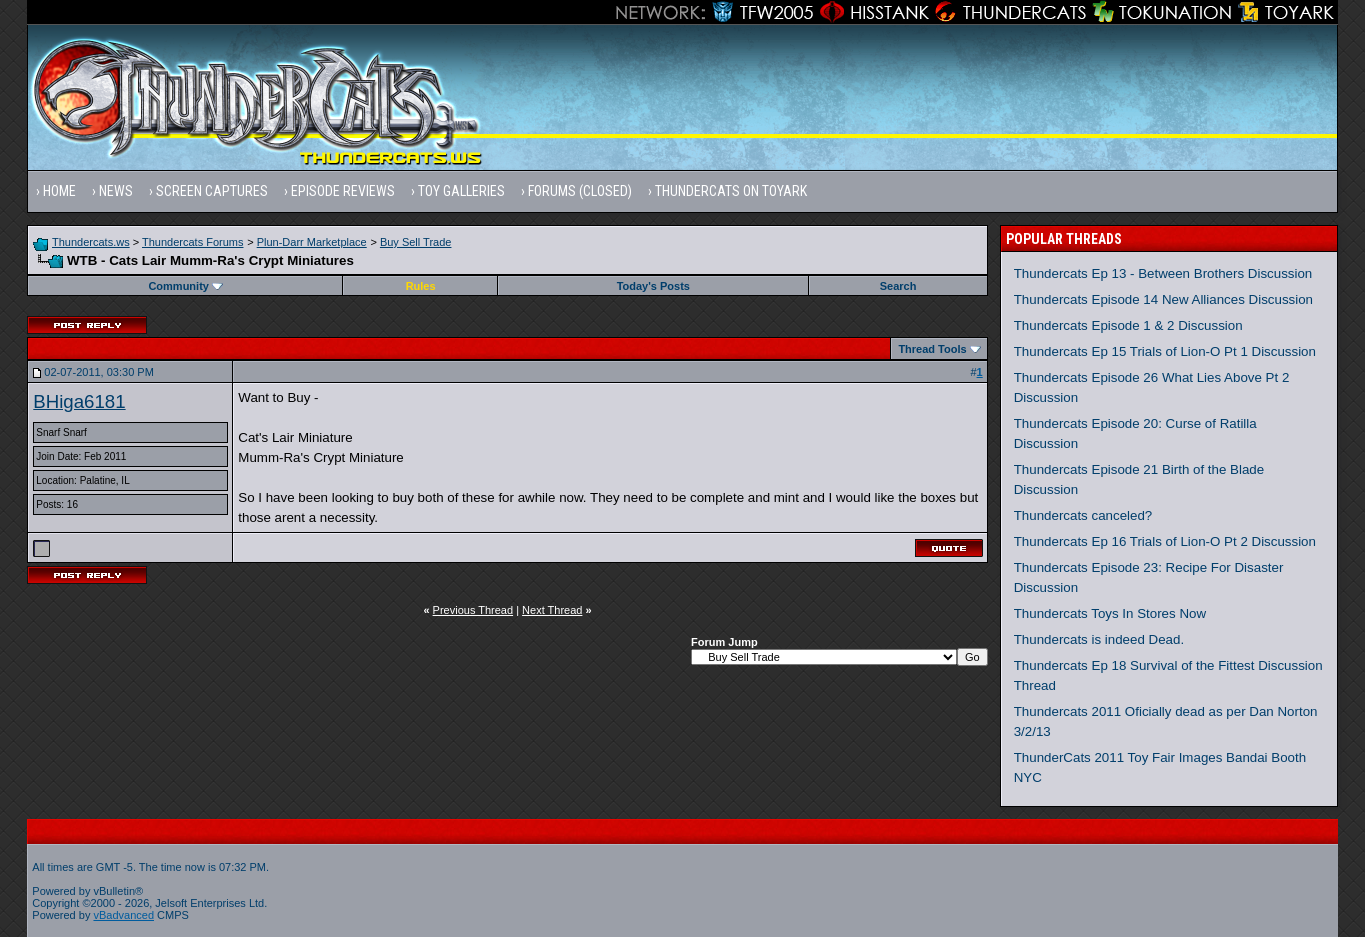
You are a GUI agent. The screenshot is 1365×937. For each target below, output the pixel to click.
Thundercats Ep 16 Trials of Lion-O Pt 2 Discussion (1165, 541)
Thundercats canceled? (1083, 515)
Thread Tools (932, 349)
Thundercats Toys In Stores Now (1110, 613)
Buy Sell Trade (416, 242)
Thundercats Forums (192, 242)
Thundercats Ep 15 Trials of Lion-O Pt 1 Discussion (1165, 351)
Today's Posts (653, 286)
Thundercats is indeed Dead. (1099, 639)
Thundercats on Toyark (731, 191)
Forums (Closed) (580, 191)
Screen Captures (212, 191)
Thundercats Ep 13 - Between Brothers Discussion (1163, 273)
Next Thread (552, 610)
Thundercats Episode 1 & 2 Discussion (1128, 325)
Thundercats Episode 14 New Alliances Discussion (1163, 299)
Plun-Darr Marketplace (312, 242)
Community (185, 286)
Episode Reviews (343, 191)
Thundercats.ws (91, 242)
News (116, 191)
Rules (421, 286)
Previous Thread (473, 610)
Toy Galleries (461, 191)
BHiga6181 (79, 401)
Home (59, 191)
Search (898, 286)
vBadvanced (123, 915)
